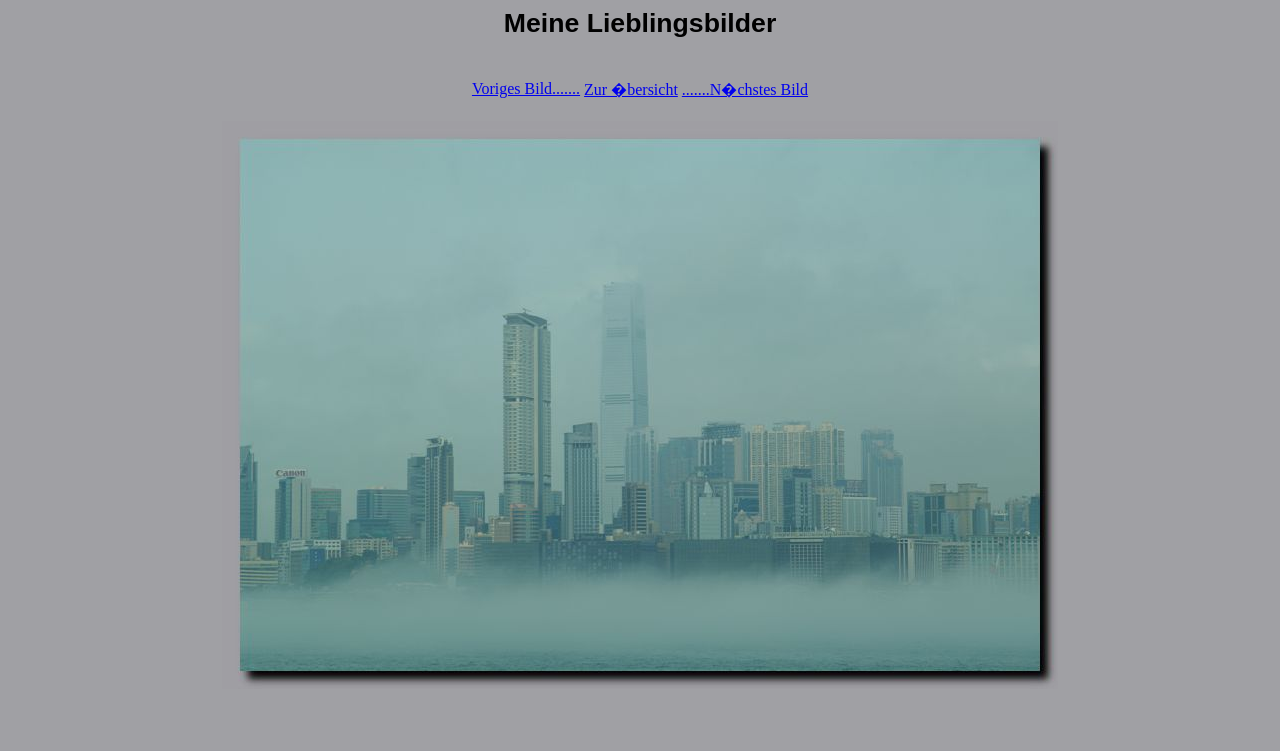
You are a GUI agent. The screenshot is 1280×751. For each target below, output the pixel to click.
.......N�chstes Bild (745, 89)
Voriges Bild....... (526, 88)
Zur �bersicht (631, 89)
